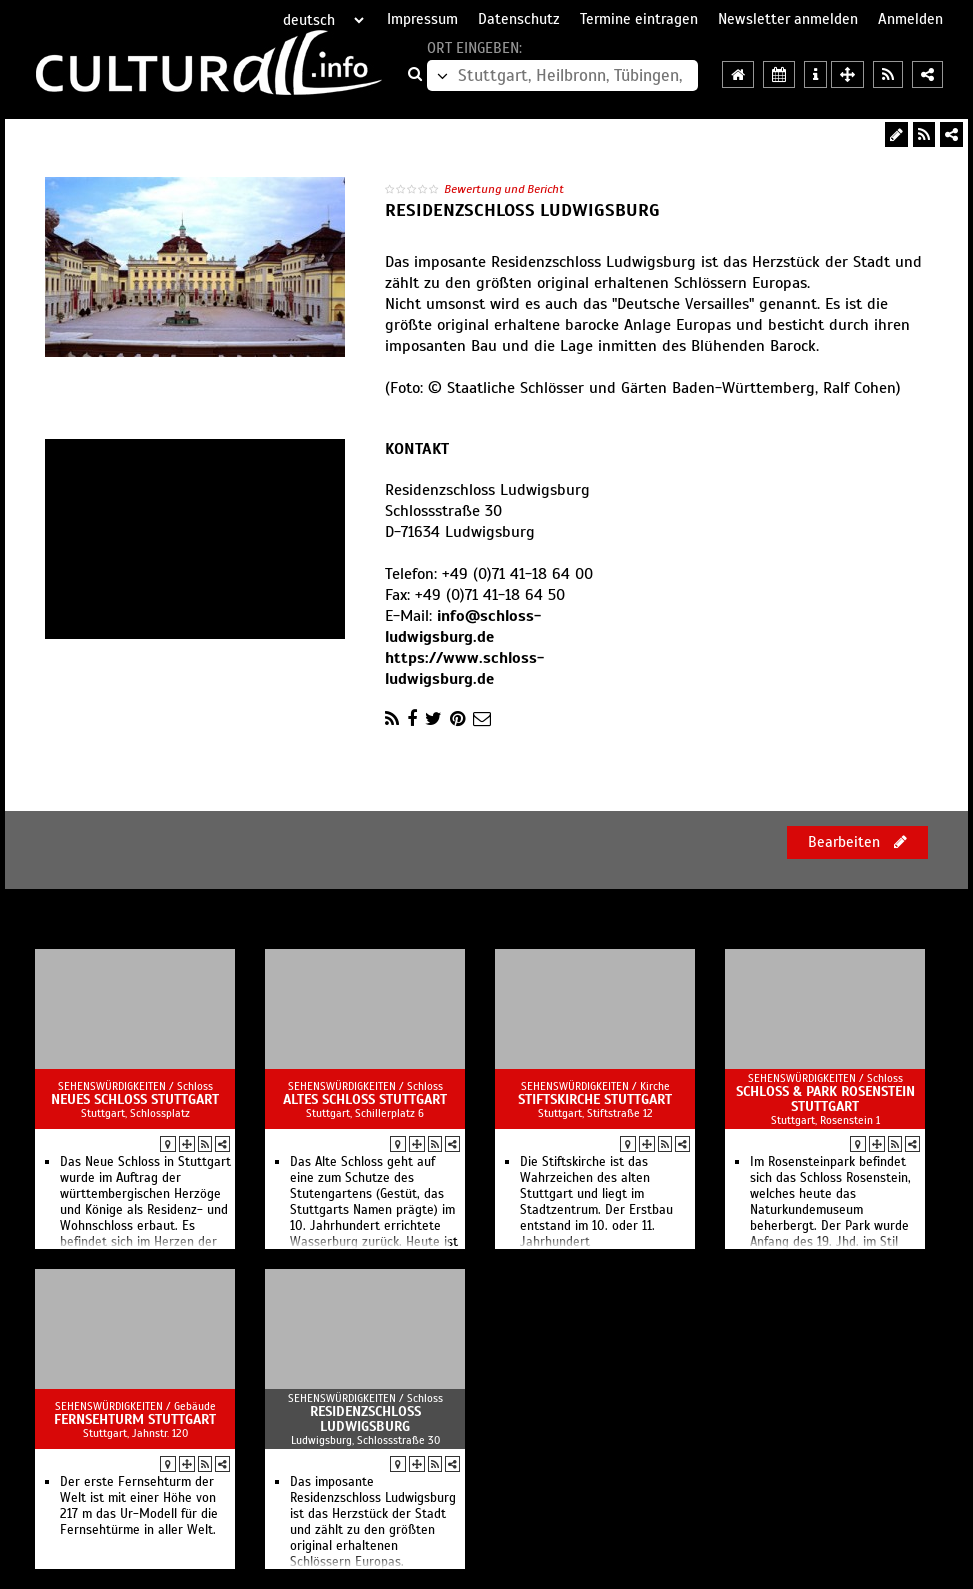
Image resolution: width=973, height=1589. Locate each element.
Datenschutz (519, 19)
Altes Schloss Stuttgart (365, 1099)
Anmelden (910, 19)
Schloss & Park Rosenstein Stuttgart (825, 1099)
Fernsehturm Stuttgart (135, 1419)
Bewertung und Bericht (504, 189)
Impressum (422, 19)
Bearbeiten (857, 842)
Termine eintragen (639, 19)
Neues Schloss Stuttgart (135, 1099)
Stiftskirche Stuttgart (595, 1099)
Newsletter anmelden (788, 19)
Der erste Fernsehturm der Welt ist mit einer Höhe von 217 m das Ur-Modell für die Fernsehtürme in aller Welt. (139, 1506)
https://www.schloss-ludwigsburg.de (464, 668)
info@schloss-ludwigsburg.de (463, 626)
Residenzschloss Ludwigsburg (365, 1419)
